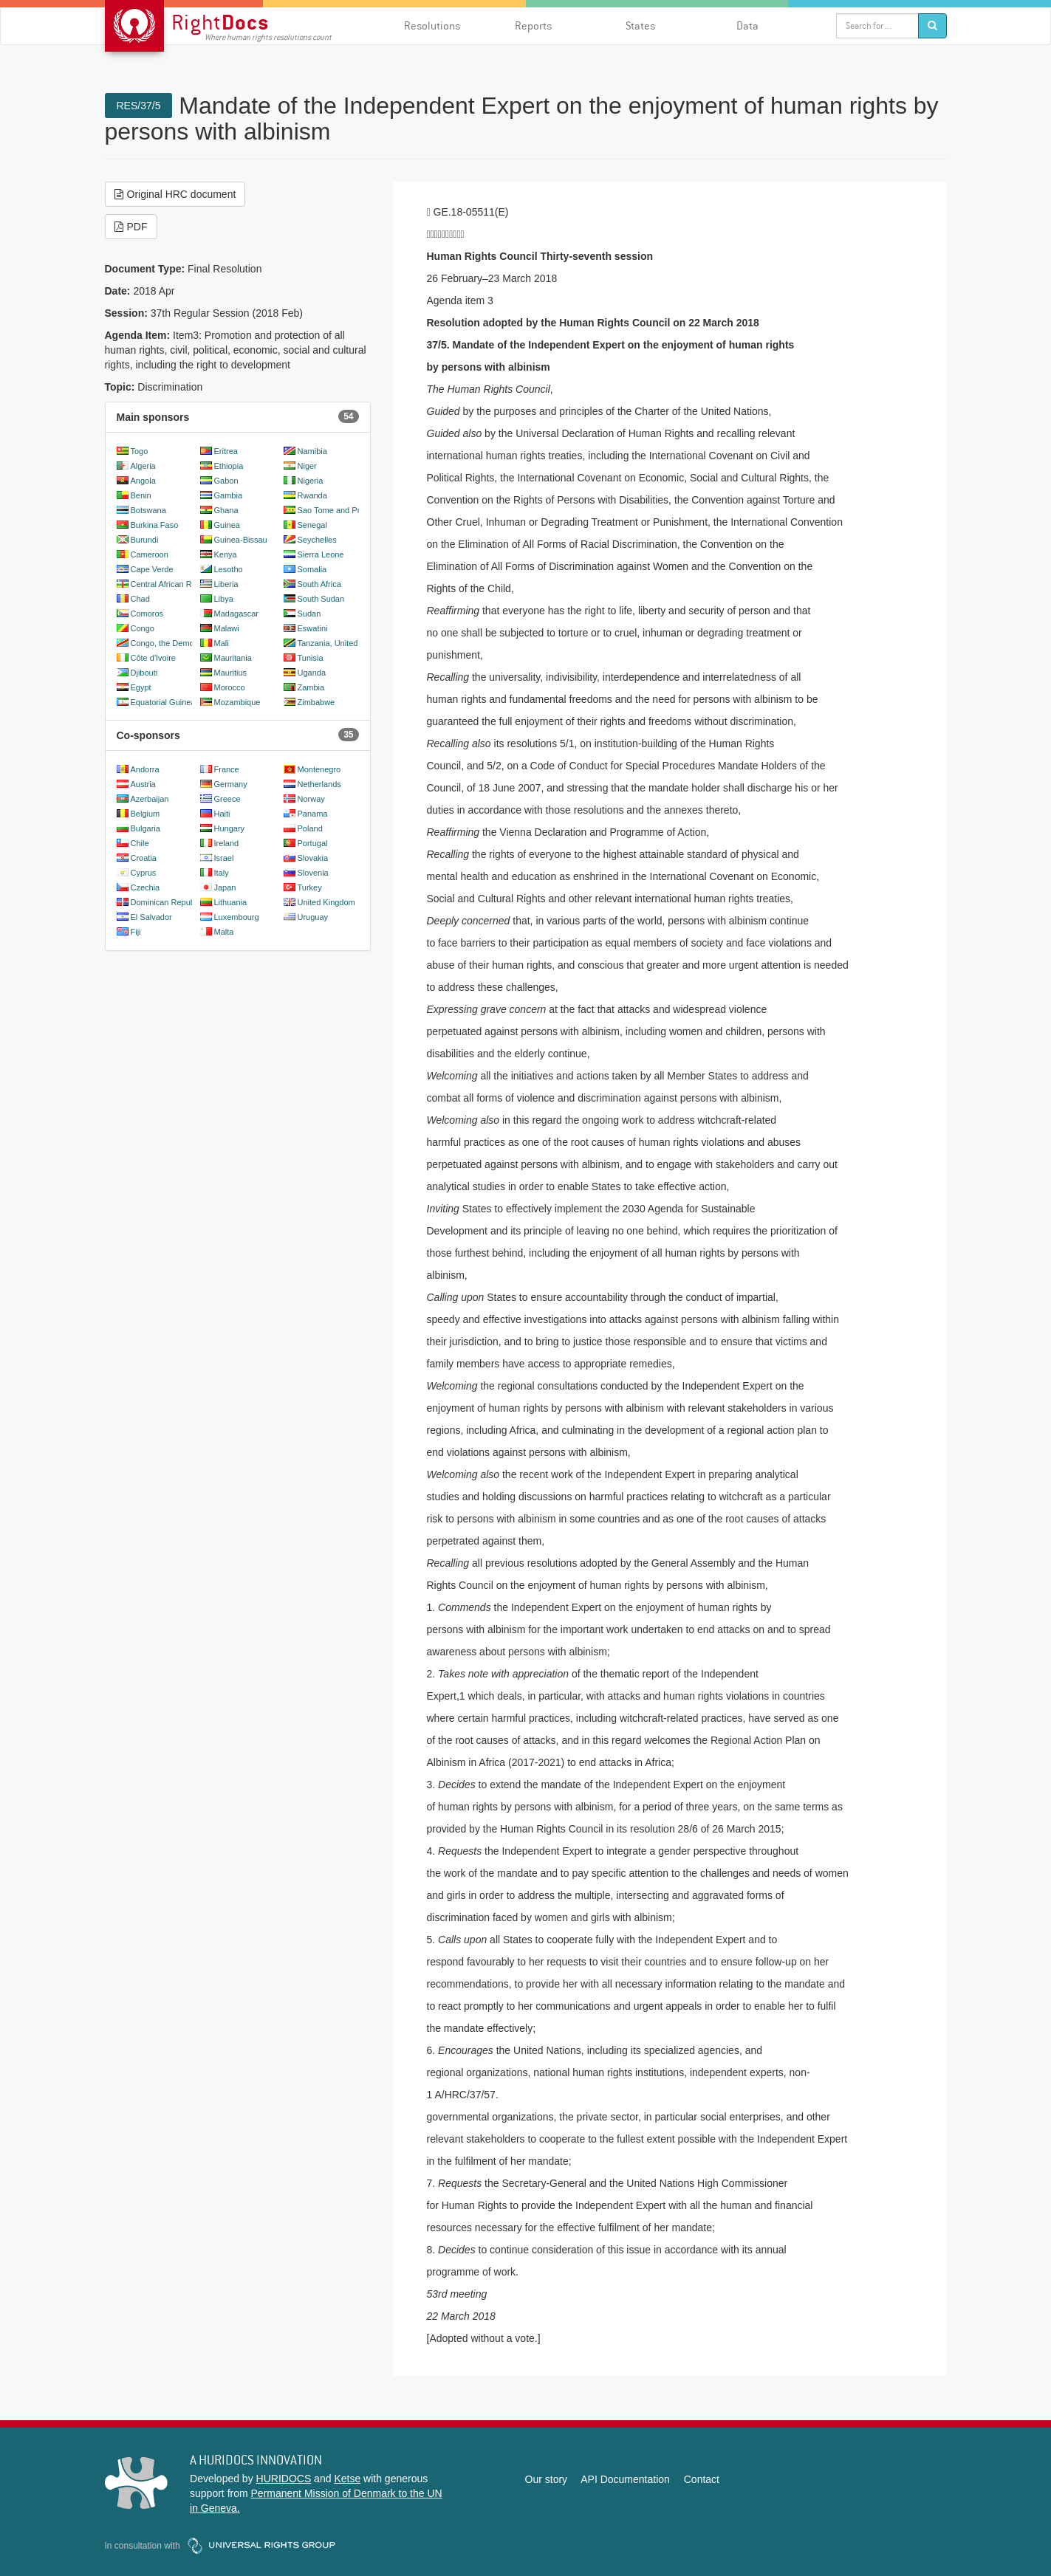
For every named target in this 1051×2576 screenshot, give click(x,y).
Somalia (312, 569)
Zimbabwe (316, 702)
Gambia (228, 495)
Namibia (312, 451)
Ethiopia (229, 465)
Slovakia (313, 857)
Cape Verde (152, 569)
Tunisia (310, 657)
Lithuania (230, 902)
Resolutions (432, 25)
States (640, 25)
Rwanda (312, 495)
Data (747, 25)
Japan (225, 887)
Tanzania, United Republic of (349, 643)
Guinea (227, 525)
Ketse (347, 2478)
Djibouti (144, 672)
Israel (224, 857)
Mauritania (233, 657)
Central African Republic (174, 584)
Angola (143, 480)
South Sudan (321, 598)
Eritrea (226, 451)
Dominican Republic (167, 902)
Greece (227, 798)
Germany (230, 784)
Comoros (147, 613)
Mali (221, 643)
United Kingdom (326, 902)
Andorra (145, 769)
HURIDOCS (284, 2478)
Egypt (141, 687)
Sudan (309, 613)
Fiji (136, 931)
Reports (533, 25)
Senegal (312, 525)
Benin (141, 495)
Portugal (313, 843)
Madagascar (236, 613)
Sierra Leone (321, 554)
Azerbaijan (150, 798)
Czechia (145, 887)
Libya (223, 598)
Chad (140, 598)
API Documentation (625, 2479)
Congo (142, 628)
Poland (310, 828)
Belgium (145, 813)
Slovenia (313, 872)
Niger (307, 465)
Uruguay (313, 917)
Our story (546, 2479)
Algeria (143, 465)
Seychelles (317, 539)
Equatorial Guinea (163, 702)
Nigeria (310, 480)
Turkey (310, 887)
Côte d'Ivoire (153, 657)
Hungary (229, 828)
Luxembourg (236, 917)
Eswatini (313, 628)
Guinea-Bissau (240, 539)
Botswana (148, 510)
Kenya (225, 554)
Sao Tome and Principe (340, 510)
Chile (140, 843)
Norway (311, 798)
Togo (139, 451)
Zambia (311, 687)
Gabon (226, 480)
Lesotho (228, 569)
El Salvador (151, 917)
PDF (131, 227)
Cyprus (144, 872)
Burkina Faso (155, 525)
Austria (143, 784)
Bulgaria (145, 828)
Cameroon (149, 554)
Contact (701, 2479)
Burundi (145, 539)
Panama (313, 813)
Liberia (226, 584)
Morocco (229, 687)
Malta (224, 931)
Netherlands (319, 784)
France (226, 769)
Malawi (226, 628)
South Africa (319, 584)
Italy (221, 872)
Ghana (226, 510)
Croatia (144, 857)
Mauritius (230, 672)
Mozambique (237, 702)
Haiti (222, 813)
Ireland (226, 843)
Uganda (312, 672)
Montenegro (319, 769)
